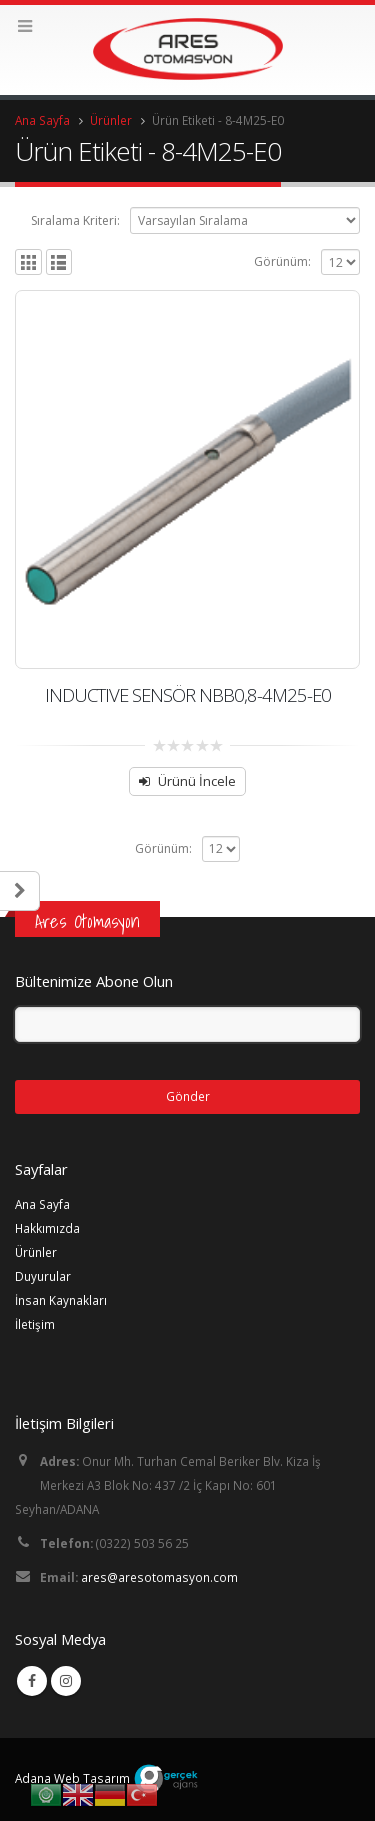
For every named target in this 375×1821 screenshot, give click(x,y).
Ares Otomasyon (87, 921)
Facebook (32, 1681)
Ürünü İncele (197, 781)
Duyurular (43, 1276)
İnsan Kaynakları (61, 1300)
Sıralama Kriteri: (75, 220)
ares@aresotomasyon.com (159, 1577)
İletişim (35, 1324)
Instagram (66, 1681)
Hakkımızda (47, 1228)
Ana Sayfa (42, 1204)
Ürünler (36, 1252)
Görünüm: (282, 261)
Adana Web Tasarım (72, 1778)
